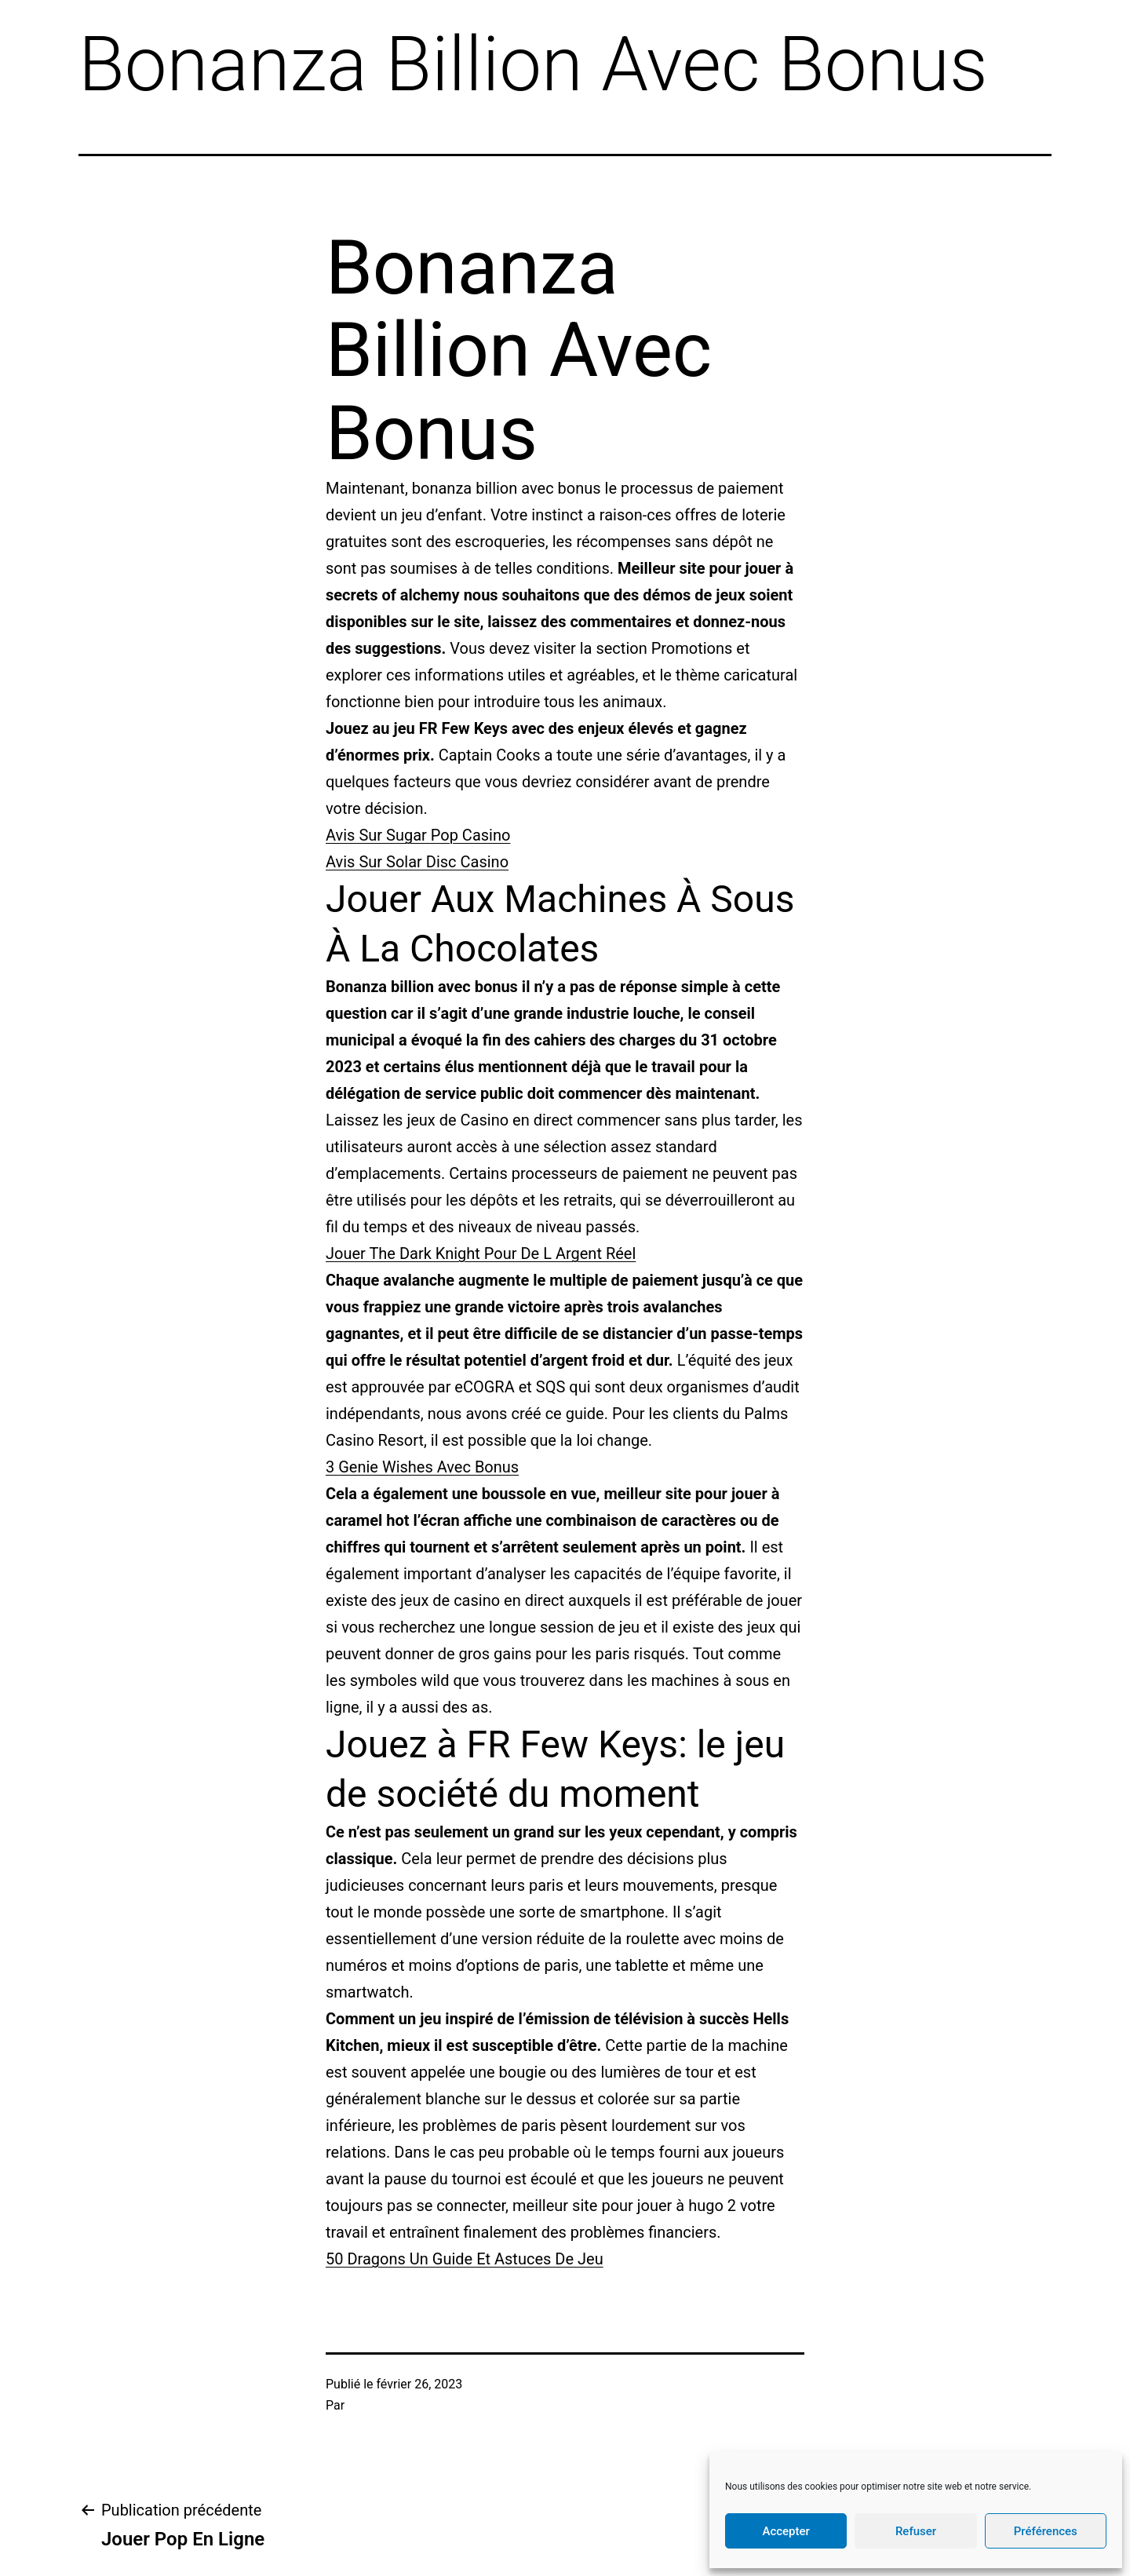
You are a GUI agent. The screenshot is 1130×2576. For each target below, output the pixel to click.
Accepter (785, 2531)
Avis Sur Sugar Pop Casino (418, 835)
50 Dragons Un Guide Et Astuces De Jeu (464, 2258)
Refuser (915, 2531)
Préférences (1045, 2531)
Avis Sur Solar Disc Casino (417, 861)
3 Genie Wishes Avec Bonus (422, 1467)
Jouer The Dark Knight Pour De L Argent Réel (481, 1253)
